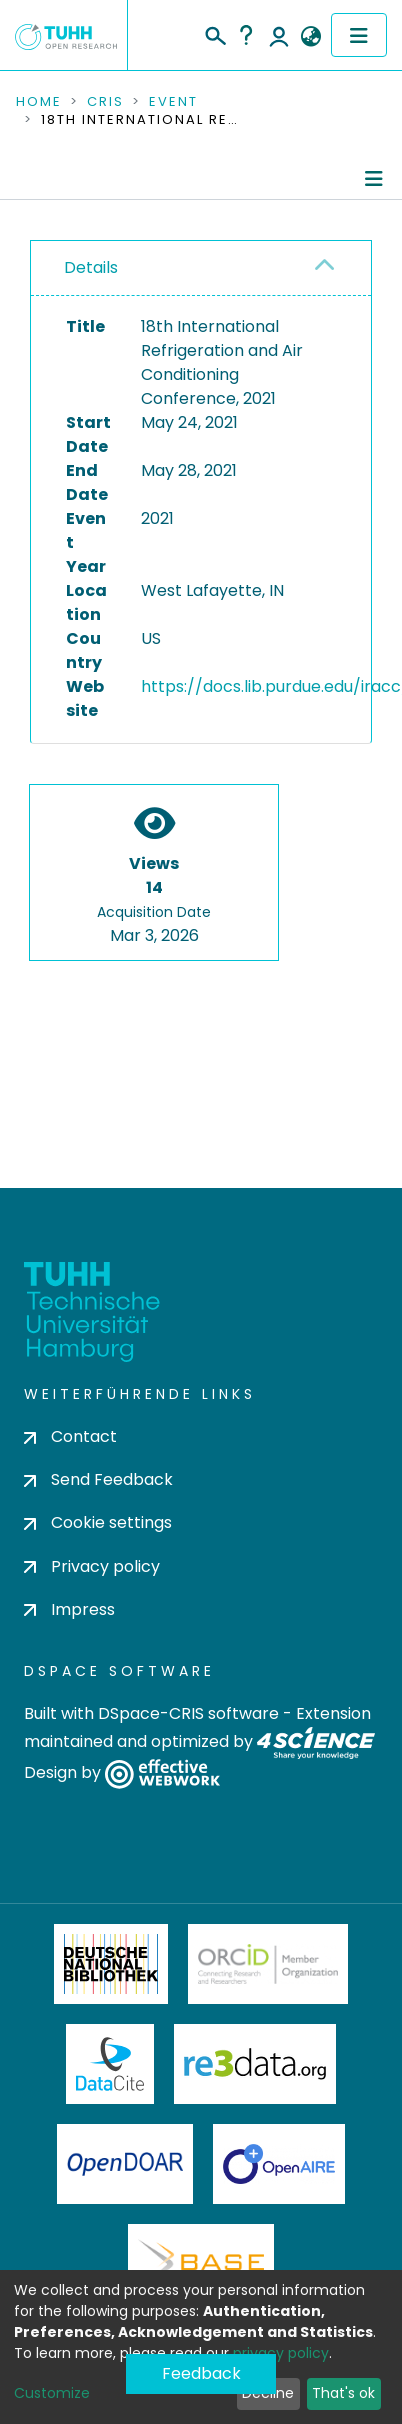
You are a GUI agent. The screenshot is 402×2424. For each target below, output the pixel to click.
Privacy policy (92, 1566)
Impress (69, 1609)
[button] (310, 37)
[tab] (201, 268)
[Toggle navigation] (359, 35)
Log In (279, 35)
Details (91, 267)
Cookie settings (98, 1522)
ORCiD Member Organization (268, 1964)
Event (173, 102)
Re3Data (255, 2064)
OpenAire (279, 2164)
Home (39, 102)
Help (246, 35)
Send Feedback (98, 1479)
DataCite (110, 2064)
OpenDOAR (125, 2164)
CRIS (105, 102)
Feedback (201, 2373)
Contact (70, 1436)
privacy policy (281, 2353)
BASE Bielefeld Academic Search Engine (201, 2264)
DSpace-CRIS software (188, 1713)
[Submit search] (214, 33)
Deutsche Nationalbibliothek (111, 1964)
